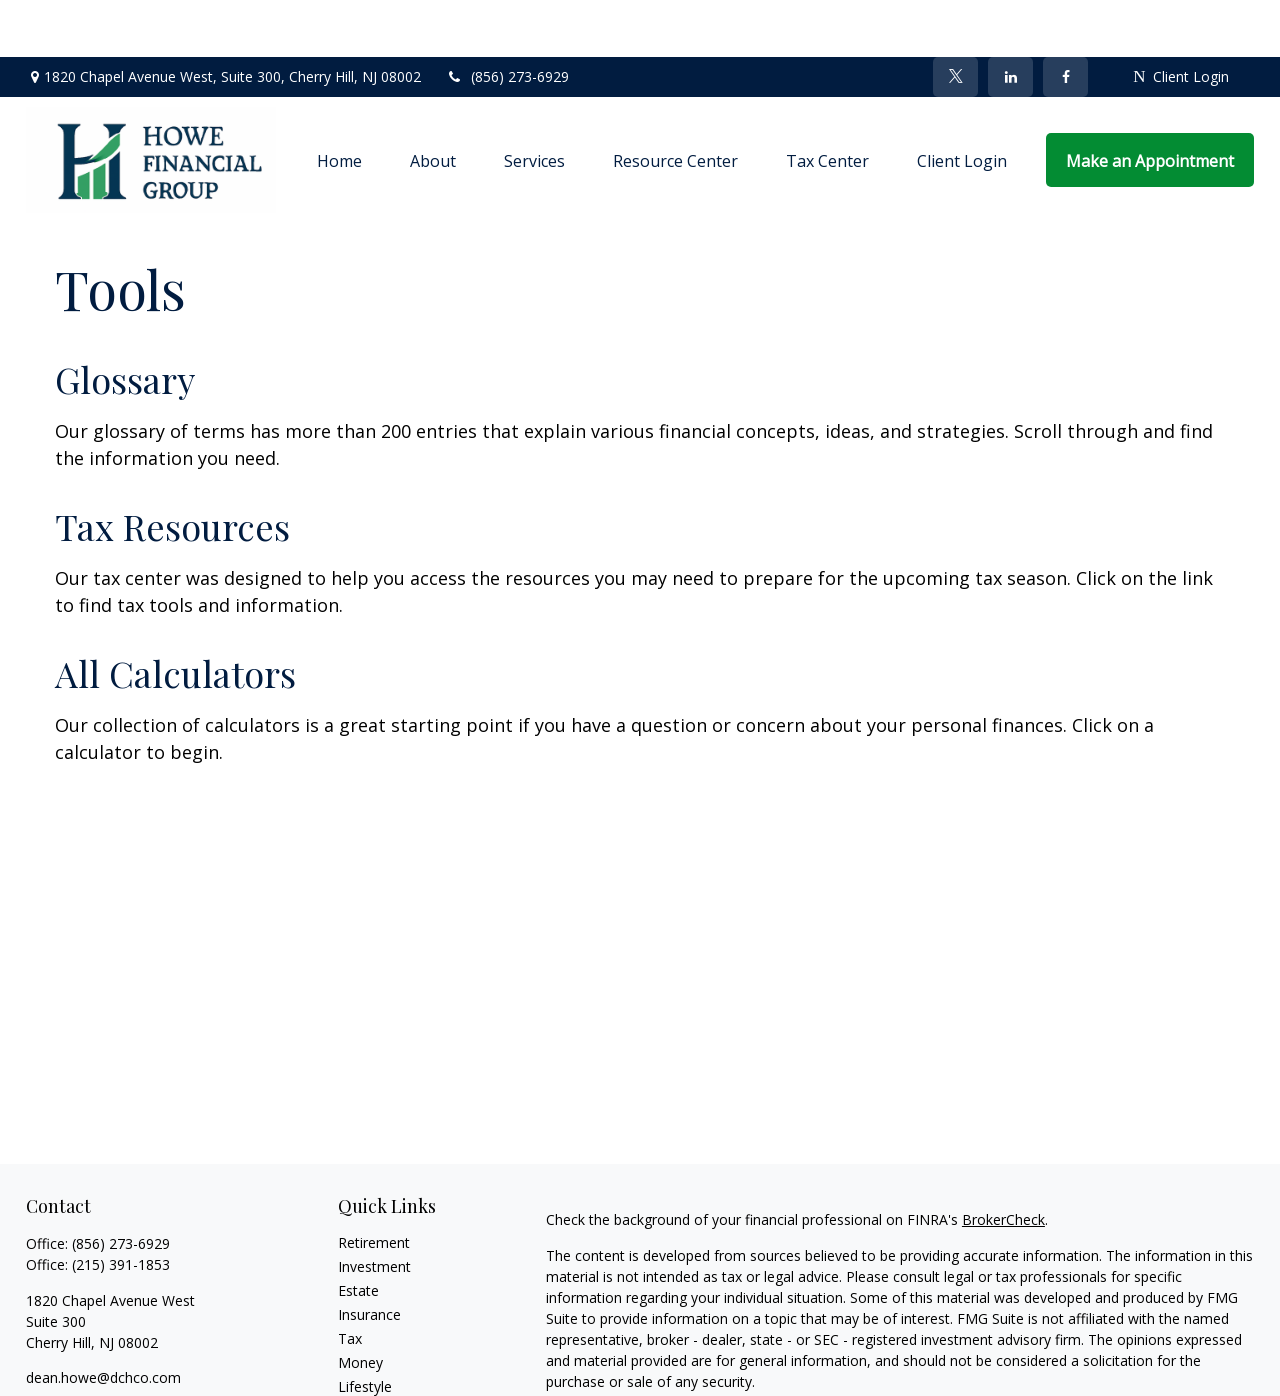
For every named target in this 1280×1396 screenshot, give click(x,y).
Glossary (125, 322)
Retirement (374, 1185)
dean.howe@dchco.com (103, 1320)
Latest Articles (384, 1353)
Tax (350, 1281)
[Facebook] (1065, 20)
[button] (339, 103)
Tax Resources (172, 469)
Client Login (1181, 20)
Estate (358, 1233)
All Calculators (175, 616)
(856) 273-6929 (507, 20)
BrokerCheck (1003, 1162)
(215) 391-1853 (121, 1207)
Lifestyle (365, 1329)
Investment (374, 1209)
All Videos (369, 1377)
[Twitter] (955, 20)
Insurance (369, 1257)
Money (360, 1305)
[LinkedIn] (1010, 20)
